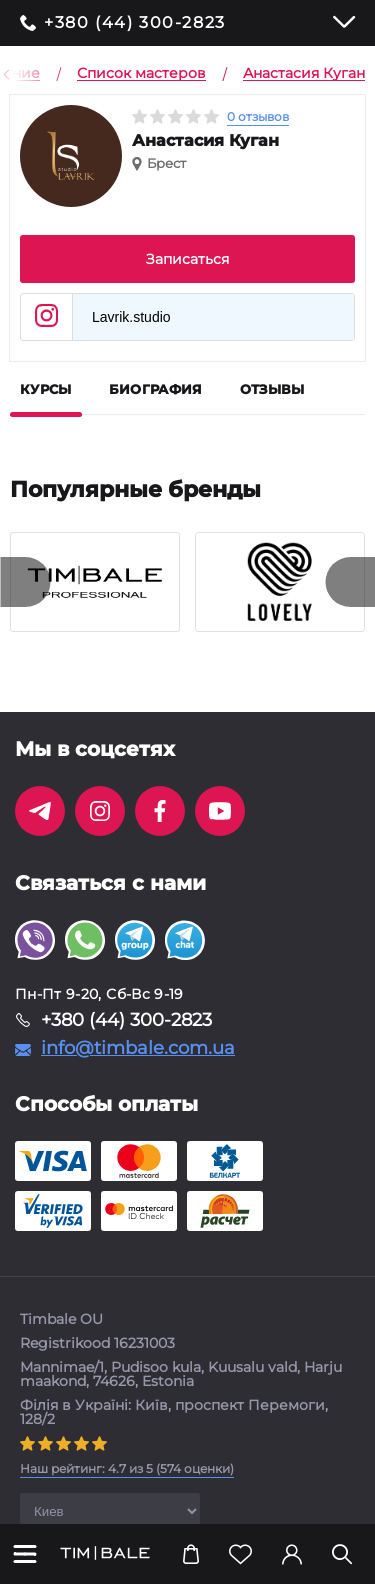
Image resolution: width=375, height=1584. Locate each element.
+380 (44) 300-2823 (135, 23)
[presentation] (25, 582)
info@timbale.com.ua (138, 1048)
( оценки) (127, 1468)
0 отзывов (258, 116)
